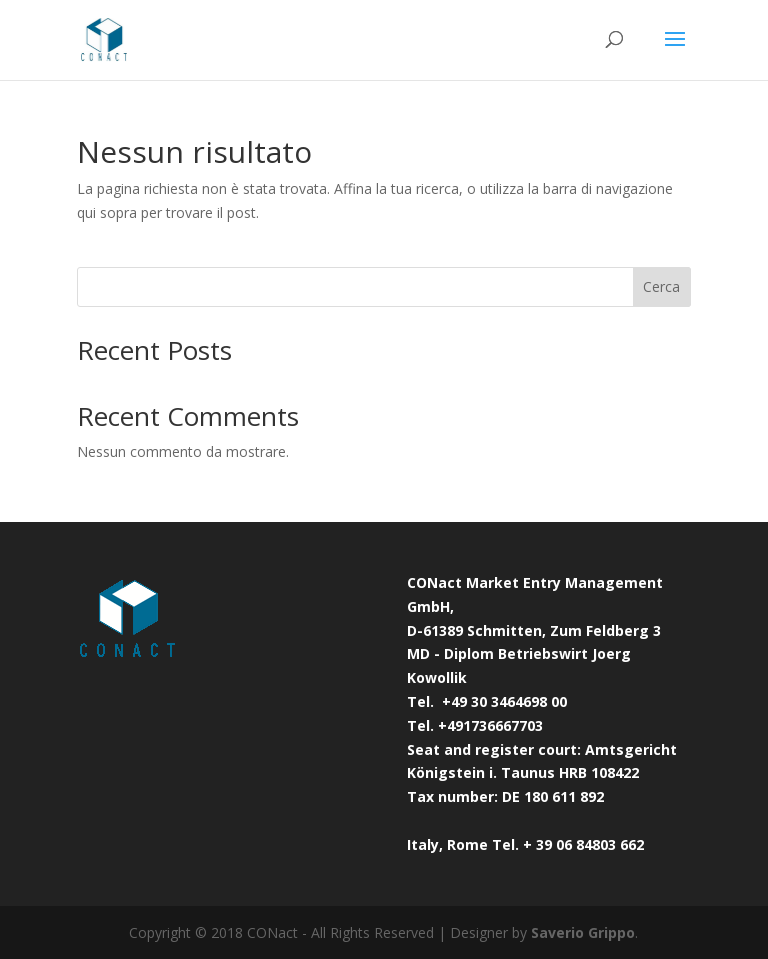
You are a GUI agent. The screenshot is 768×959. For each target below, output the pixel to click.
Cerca (661, 286)
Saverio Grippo (583, 932)
